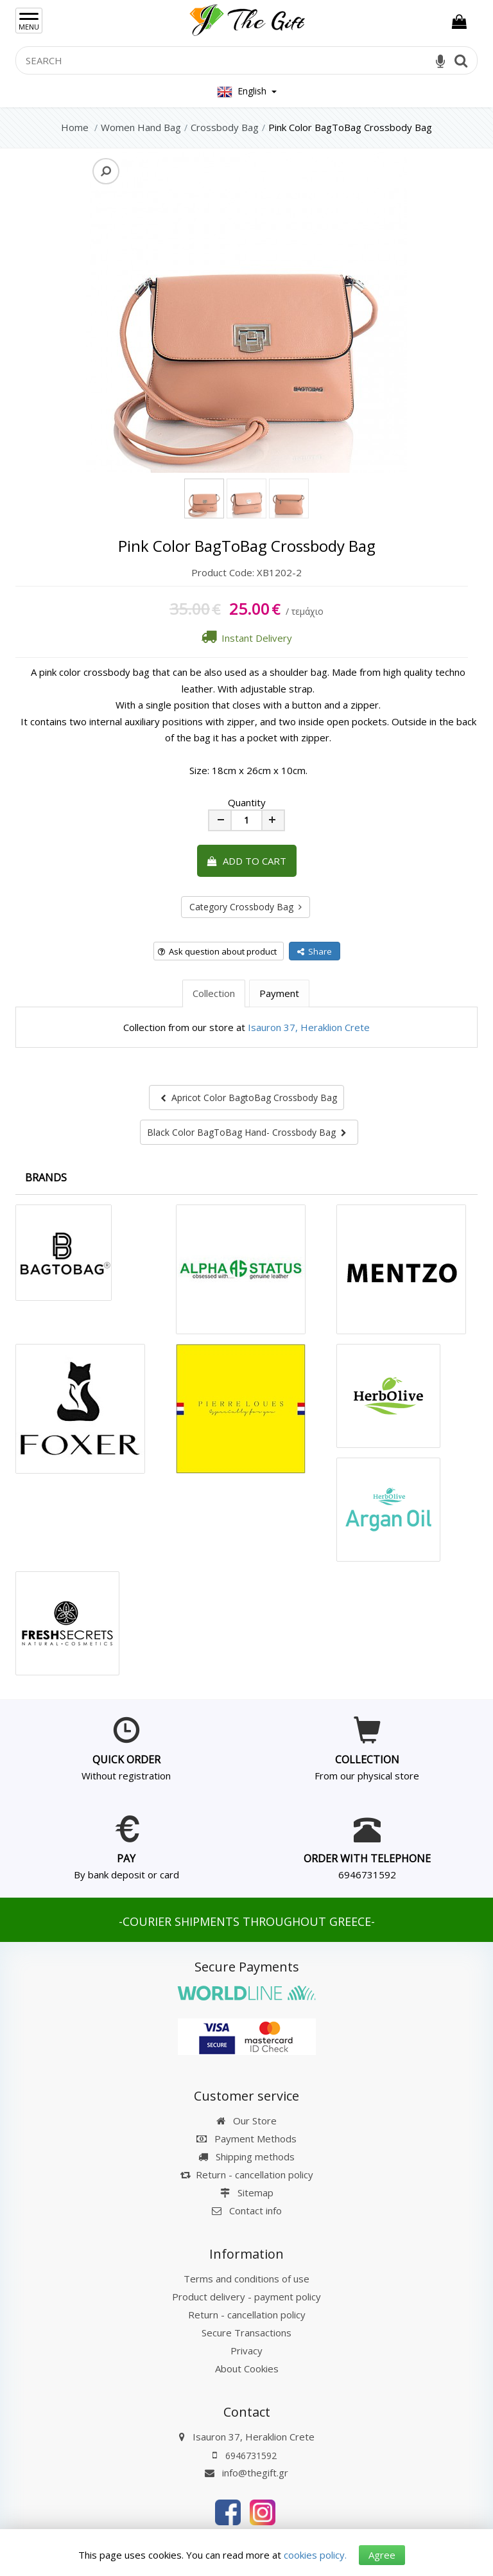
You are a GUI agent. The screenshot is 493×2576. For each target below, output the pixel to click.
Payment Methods (246, 2138)
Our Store (246, 2120)
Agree (381, 2554)
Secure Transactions (246, 2332)
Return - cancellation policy (246, 2174)
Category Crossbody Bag (245, 907)
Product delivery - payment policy (246, 2296)
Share (314, 951)
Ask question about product (217, 951)
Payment (279, 993)
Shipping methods (246, 2156)
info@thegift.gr (246, 2472)
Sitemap (246, 2192)
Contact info (255, 2210)
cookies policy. (315, 2554)
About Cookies (247, 2368)
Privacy (246, 2350)
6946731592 (367, 1874)
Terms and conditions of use (246, 2278)
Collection (214, 993)
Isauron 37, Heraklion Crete (309, 1027)
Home (75, 127)
